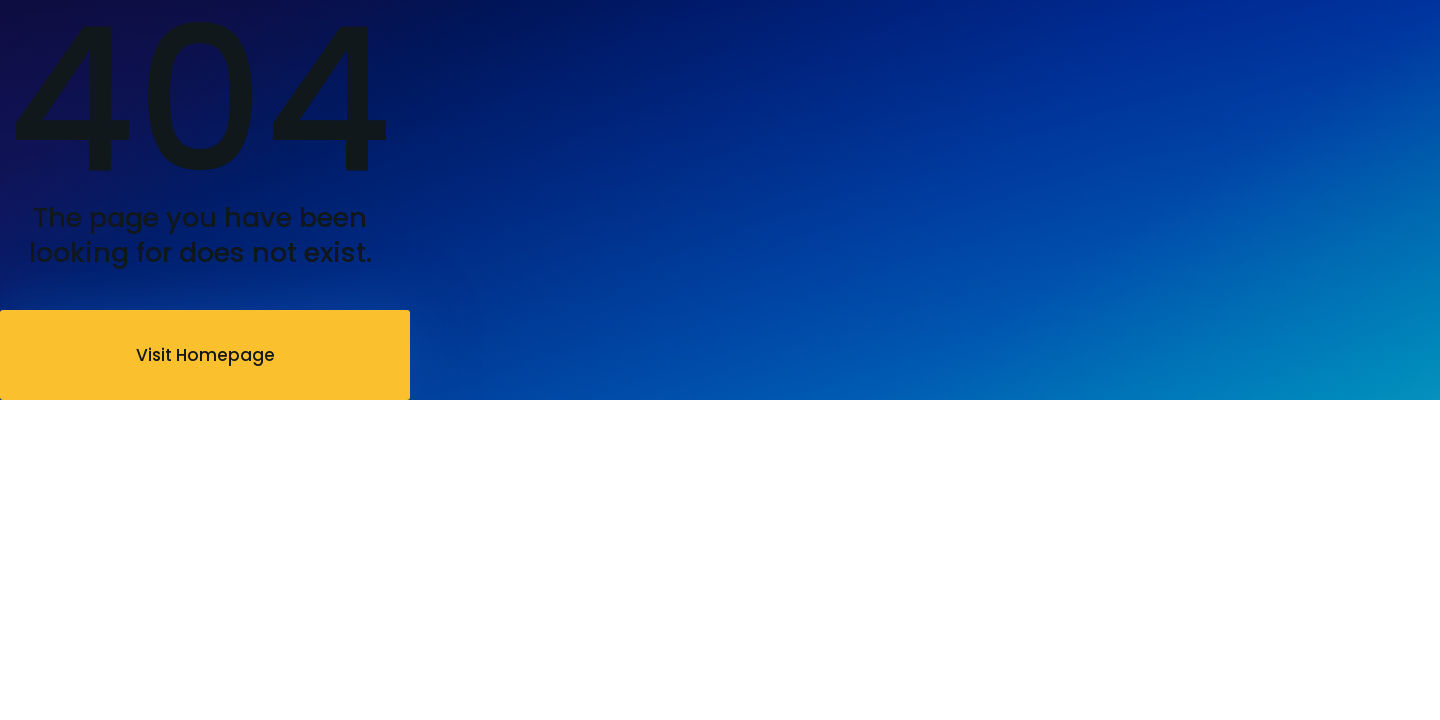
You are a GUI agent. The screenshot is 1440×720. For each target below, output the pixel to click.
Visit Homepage (205, 355)
